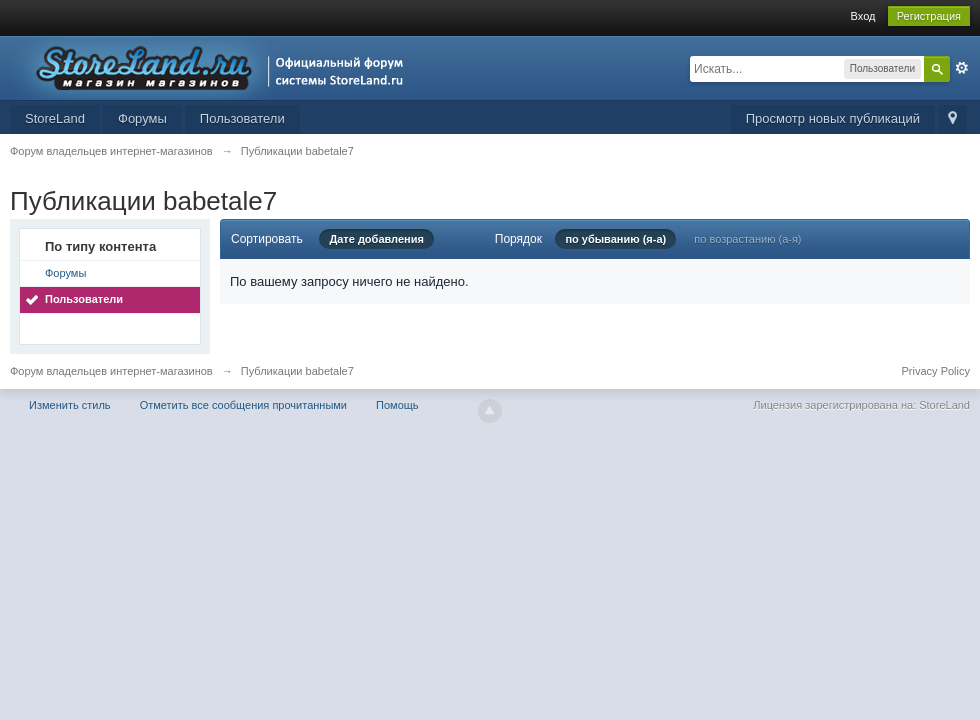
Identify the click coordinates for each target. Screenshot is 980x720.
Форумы (142, 118)
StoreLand (55, 118)
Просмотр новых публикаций (833, 118)
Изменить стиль (70, 405)
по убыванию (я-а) (615, 239)
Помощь (397, 405)
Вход (863, 16)
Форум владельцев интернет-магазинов (111, 371)
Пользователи (242, 118)
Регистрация (929, 16)
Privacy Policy (936, 371)
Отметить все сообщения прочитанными (243, 405)
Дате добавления (376, 239)
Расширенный (962, 68)
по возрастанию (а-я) (747, 239)
